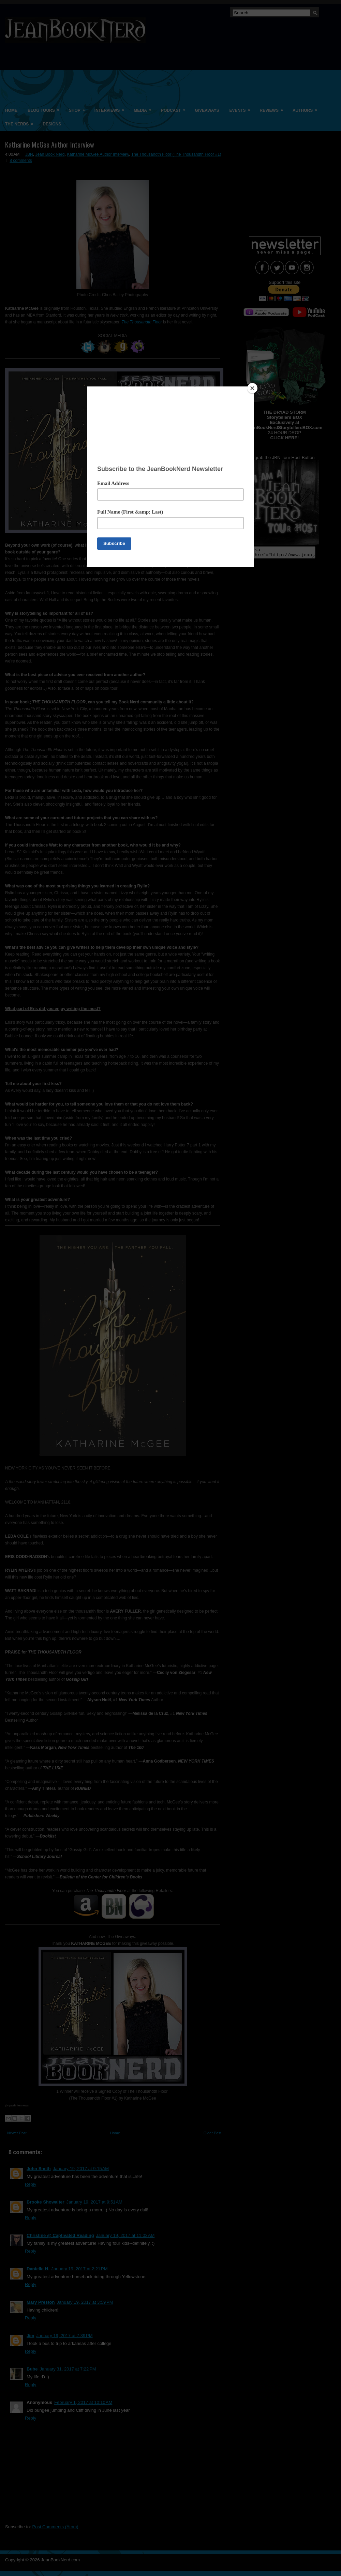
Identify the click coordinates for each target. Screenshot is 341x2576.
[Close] (252, 388)
